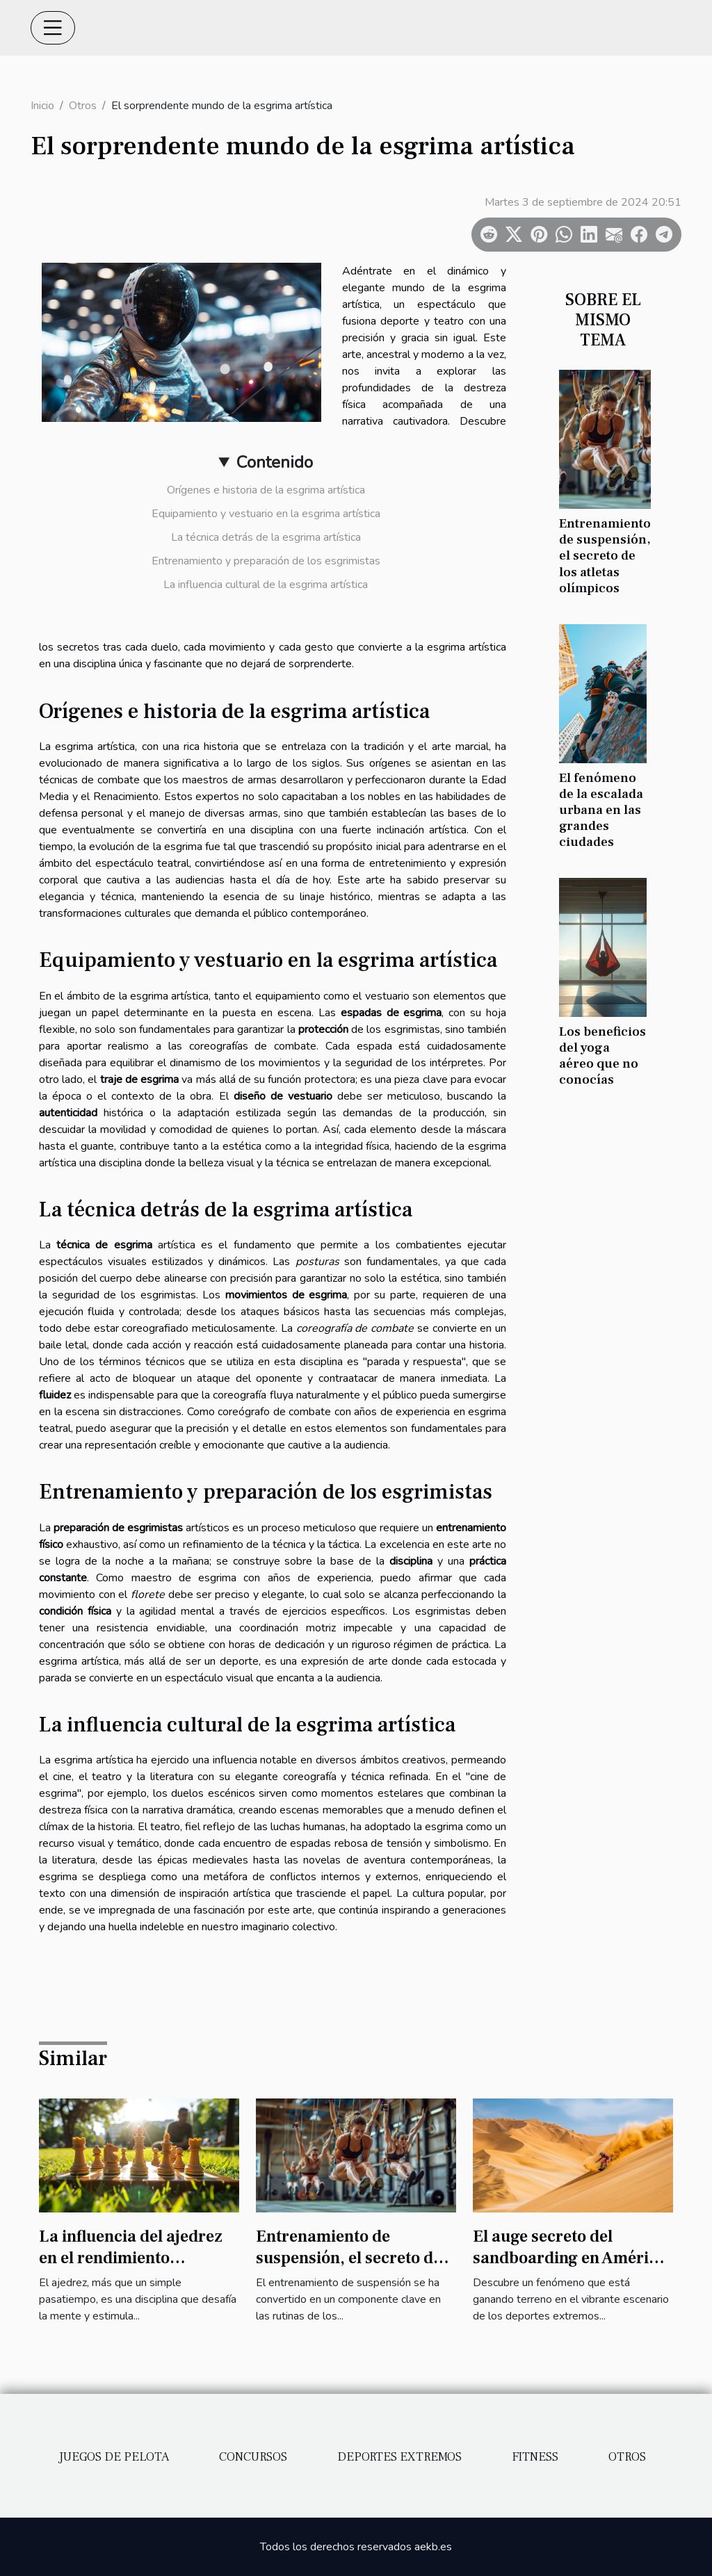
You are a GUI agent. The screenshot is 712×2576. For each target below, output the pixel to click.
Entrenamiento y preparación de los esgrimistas (266, 561)
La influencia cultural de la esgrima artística (265, 584)
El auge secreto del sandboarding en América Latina (569, 2258)
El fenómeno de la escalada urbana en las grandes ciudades (601, 809)
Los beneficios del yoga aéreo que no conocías (602, 1055)
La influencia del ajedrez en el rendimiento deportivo (130, 2258)
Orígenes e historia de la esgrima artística (266, 490)
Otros (83, 105)
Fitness (535, 2457)
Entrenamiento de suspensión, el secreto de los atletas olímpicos (605, 555)
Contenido (274, 462)
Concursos (253, 2457)
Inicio (42, 105)
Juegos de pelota (113, 2457)
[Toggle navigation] (53, 27)
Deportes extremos (399, 2457)
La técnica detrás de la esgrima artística (266, 537)
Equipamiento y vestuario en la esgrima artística (266, 513)
